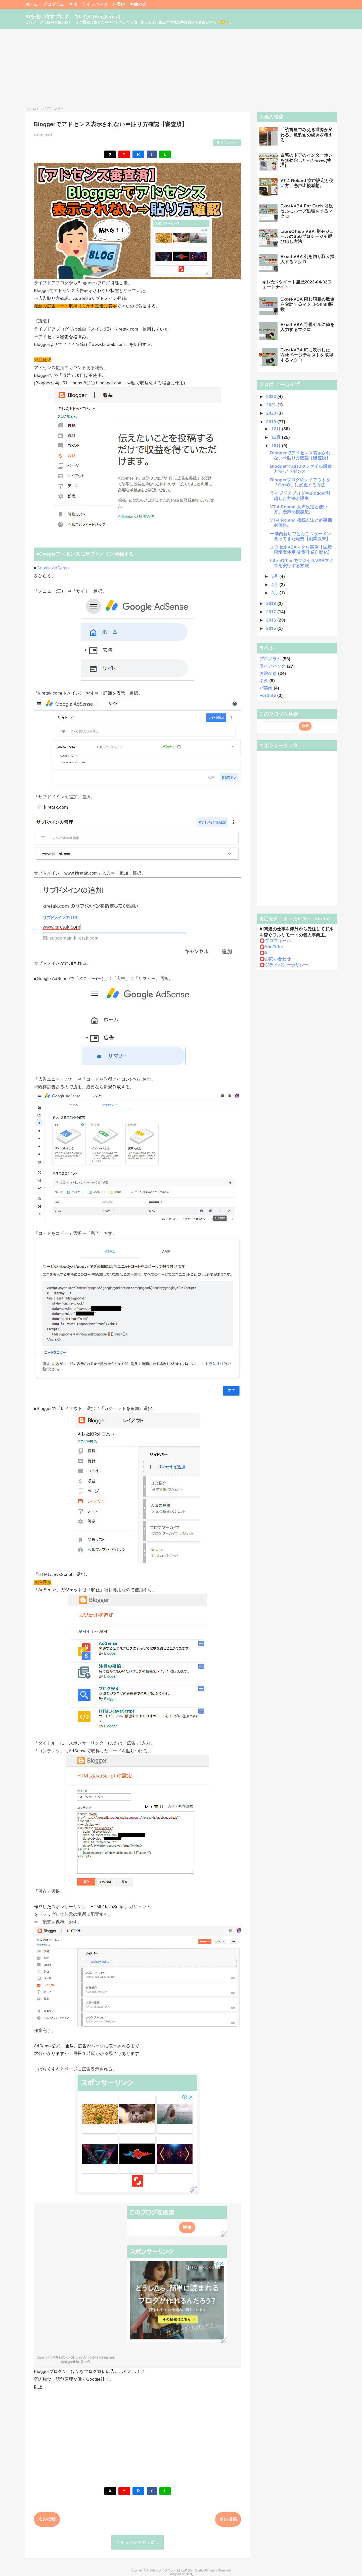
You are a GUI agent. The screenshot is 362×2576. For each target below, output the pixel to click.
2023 (271, 396)
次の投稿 (47, 2519)
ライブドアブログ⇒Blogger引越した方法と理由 (300, 496)
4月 (275, 584)
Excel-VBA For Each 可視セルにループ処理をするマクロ (306, 211)
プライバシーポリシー (286, 965)
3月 (275, 593)
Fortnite (267, 695)
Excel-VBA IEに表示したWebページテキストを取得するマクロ (306, 355)
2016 (271, 620)
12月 (276, 428)
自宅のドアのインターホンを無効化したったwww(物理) (306, 160)
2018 (271, 603)
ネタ (73, 4)
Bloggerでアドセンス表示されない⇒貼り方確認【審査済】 (300, 455)
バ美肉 (118, 4)
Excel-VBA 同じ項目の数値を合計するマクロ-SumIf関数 (307, 304)
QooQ (190, 2574)
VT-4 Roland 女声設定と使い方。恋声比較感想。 (306, 183)
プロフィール (278, 940)
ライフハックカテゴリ (137, 2542)
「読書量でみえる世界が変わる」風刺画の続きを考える (306, 134)
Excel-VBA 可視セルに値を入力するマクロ (307, 327)
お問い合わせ (278, 959)
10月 (276, 445)
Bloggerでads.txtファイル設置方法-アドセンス (301, 469)
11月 (276, 437)
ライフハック (95, 4)
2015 (271, 628)
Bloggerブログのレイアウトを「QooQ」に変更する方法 (300, 482)
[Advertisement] (181, 66)
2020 (271, 413)
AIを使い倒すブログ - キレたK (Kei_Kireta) (72, 16)
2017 (271, 611)
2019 (271, 421)
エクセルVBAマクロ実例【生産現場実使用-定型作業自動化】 (301, 550)
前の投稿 (228, 2519)
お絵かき (138, 4)
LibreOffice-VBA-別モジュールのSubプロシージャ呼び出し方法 (307, 236)
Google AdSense (53, 568)
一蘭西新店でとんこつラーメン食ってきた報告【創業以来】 (300, 536)
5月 (275, 576)
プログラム (54, 4)
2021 (271, 405)
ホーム (31, 4)
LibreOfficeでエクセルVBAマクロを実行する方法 (301, 563)
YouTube (274, 947)
